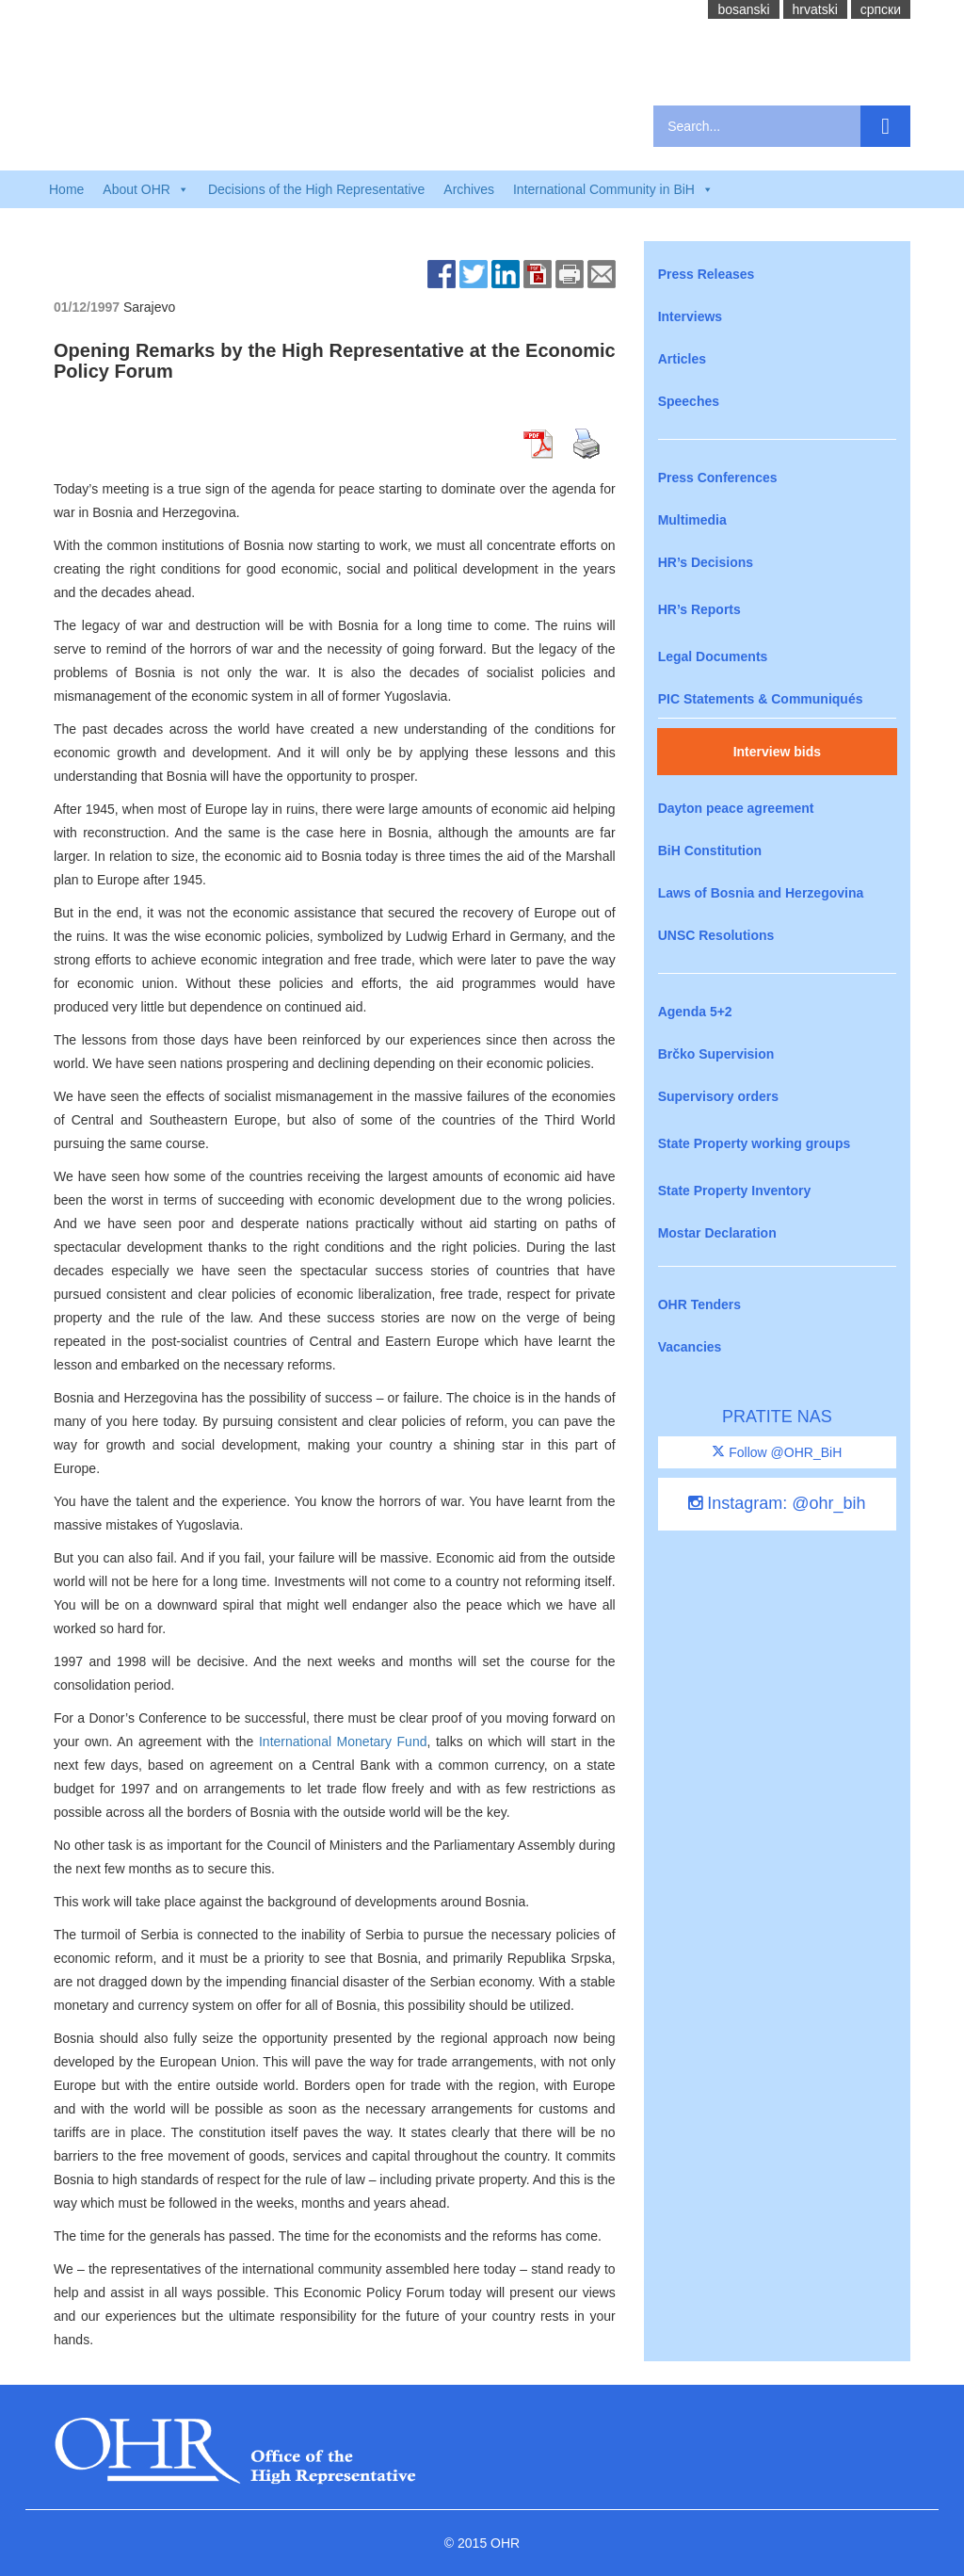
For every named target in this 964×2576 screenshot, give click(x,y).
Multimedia (692, 519)
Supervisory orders (718, 1096)
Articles (682, 358)
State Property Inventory (734, 1190)
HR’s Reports (699, 609)
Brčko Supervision (716, 1053)
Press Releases (706, 274)
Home (66, 189)
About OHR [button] (146, 189)
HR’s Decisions (705, 562)
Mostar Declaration (717, 1232)
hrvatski (815, 9)
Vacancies (690, 1346)
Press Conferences (718, 477)
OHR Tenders (699, 1304)
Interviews (690, 316)
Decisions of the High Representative (316, 189)
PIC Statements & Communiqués (760, 698)
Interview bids (777, 751)
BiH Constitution (710, 850)
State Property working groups (754, 1143)
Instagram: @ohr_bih (776, 1503)
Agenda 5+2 (695, 1011)
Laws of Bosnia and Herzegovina (761, 892)
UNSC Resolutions (716, 935)
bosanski (743, 9)
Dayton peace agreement (736, 808)
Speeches (688, 401)
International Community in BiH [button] (613, 189)
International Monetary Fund (343, 1741)
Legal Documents (713, 656)
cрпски (880, 9)
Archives (468, 189)
